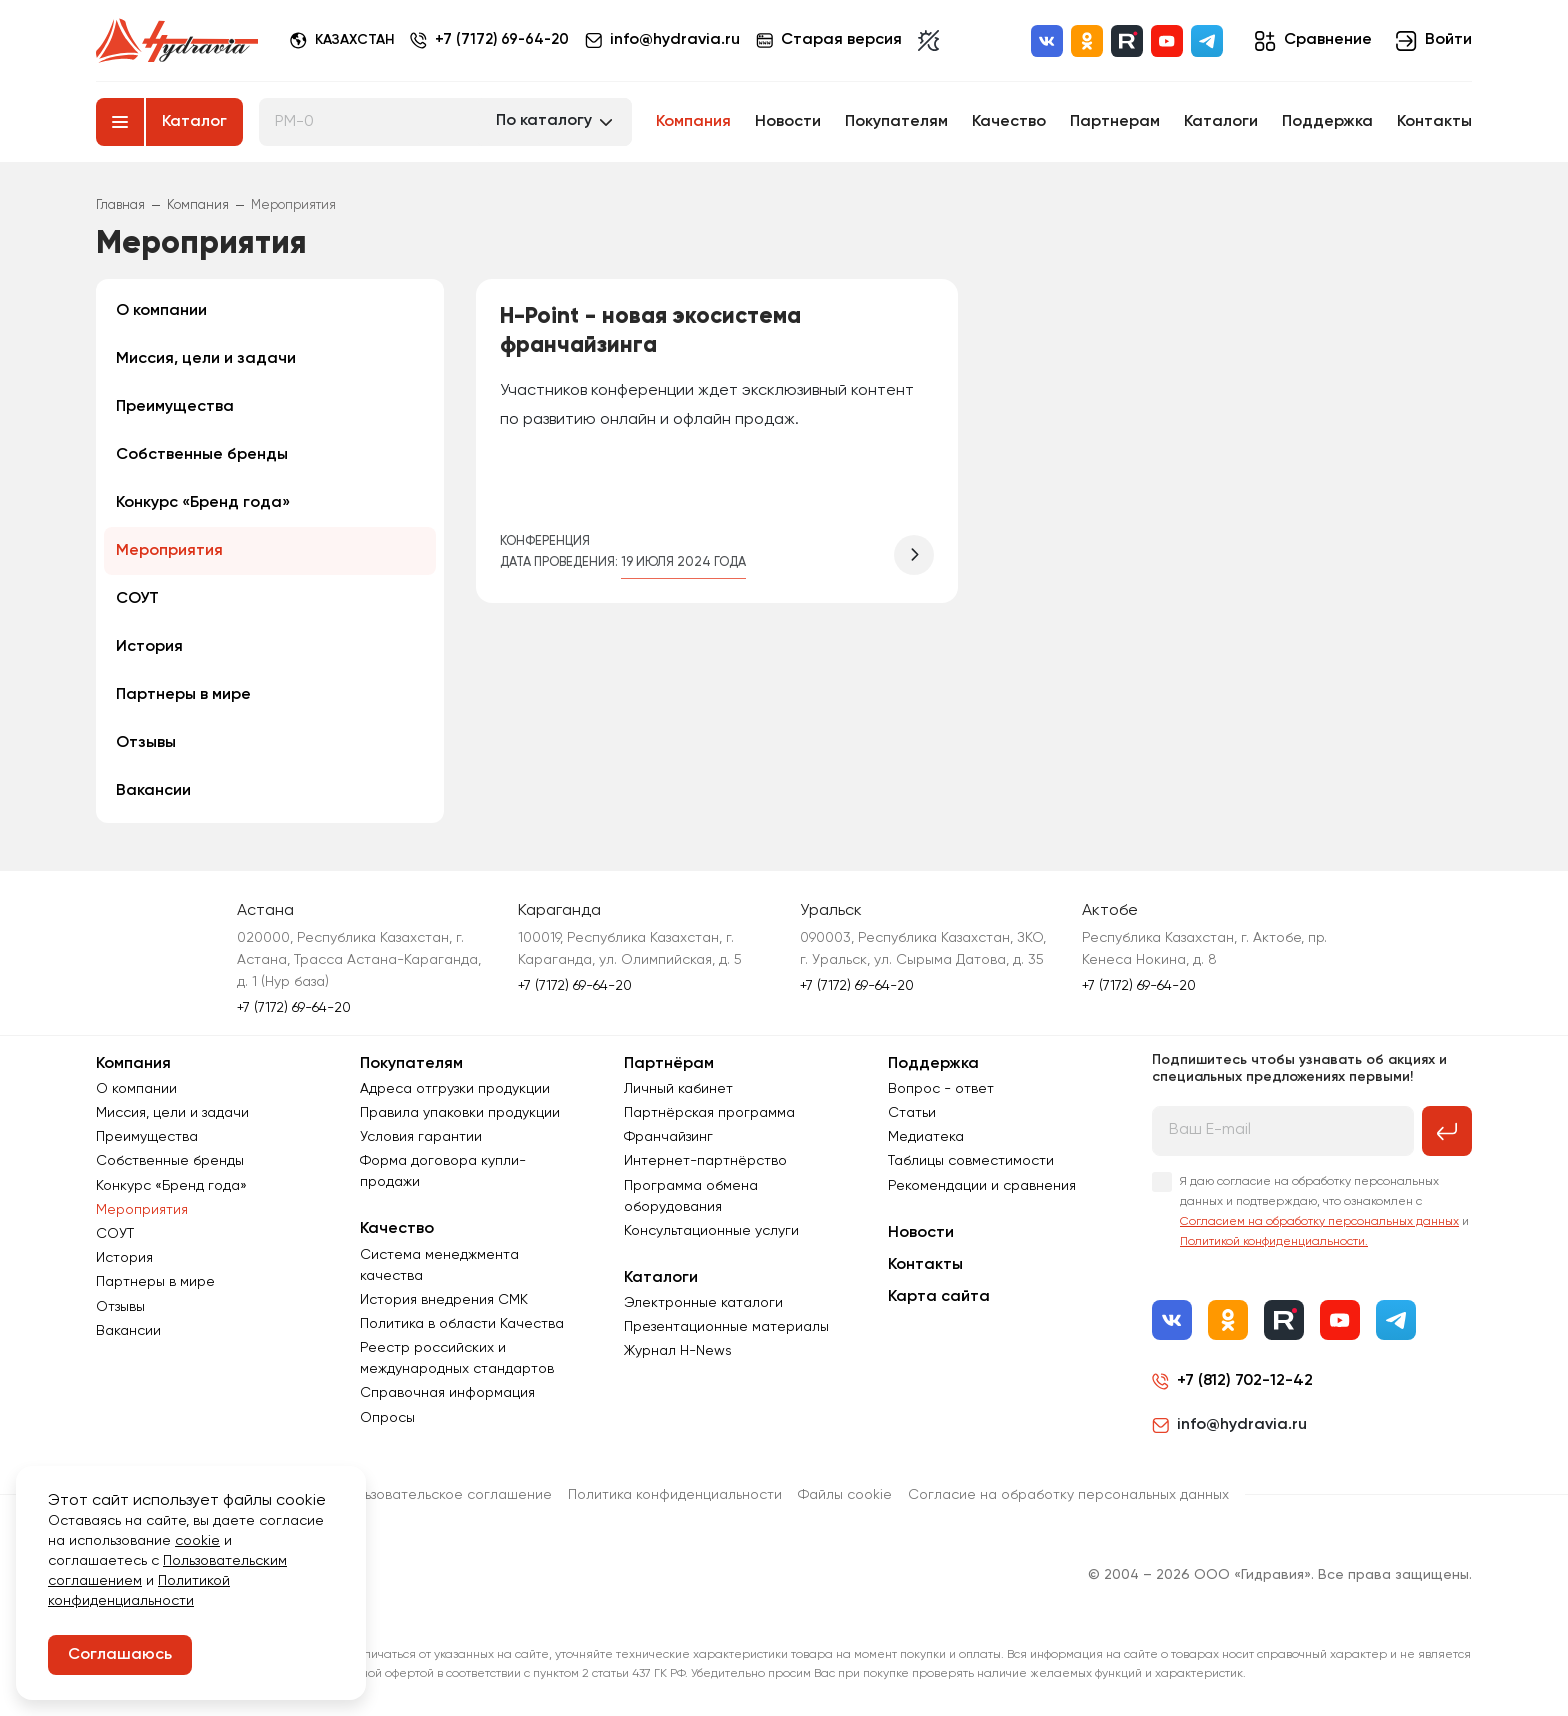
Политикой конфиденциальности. (1274, 1242)
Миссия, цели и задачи (206, 359)
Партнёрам (669, 1064)
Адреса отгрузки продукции (455, 1089)
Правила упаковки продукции (460, 1113)
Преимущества (175, 407)
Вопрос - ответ (941, 1089)
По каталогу (544, 121)
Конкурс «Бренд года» (203, 503)
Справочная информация (447, 1393)
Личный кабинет (678, 1089)
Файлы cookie (845, 1495)
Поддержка (1327, 122)
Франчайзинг (668, 1137)
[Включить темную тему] (934, 41)
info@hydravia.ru (1229, 1425)
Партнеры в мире (183, 695)
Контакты (1434, 122)
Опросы (387, 1418)
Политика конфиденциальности (675, 1495)
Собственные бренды (202, 455)
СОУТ (137, 599)
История (149, 647)
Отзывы (146, 743)
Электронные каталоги (703, 1303)
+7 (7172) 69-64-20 (505, 41)
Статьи (912, 1113)
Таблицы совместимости (971, 1161)
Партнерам (1115, 122)
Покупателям (896, 122)
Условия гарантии (421, 1137)
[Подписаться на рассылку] (1447, 1131)
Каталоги (1221, 122)
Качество (1009, 122)
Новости (788, 122)
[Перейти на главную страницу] (177, 41)
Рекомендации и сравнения (982, 1186)
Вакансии (153, 791)
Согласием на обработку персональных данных (1319, 1222)
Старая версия (835, 40)
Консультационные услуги (711, 1231)
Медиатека (926, 1137)
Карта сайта (939, 1297)
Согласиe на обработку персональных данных (1068, 1495)
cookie (197, 1541)
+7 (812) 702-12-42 (1245, 1381)
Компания (693, 122)
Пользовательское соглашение (445, 1495)
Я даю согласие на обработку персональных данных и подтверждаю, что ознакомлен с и (1324, 1212)
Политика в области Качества (462, 1324)
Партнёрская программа (709, 1113)
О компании (161, 311)
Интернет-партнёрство (705, 1161)
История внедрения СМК (444, 1300)
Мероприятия (169, 551)
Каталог (194, 122)
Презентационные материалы (726, 1327)
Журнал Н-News (678, 1351)
